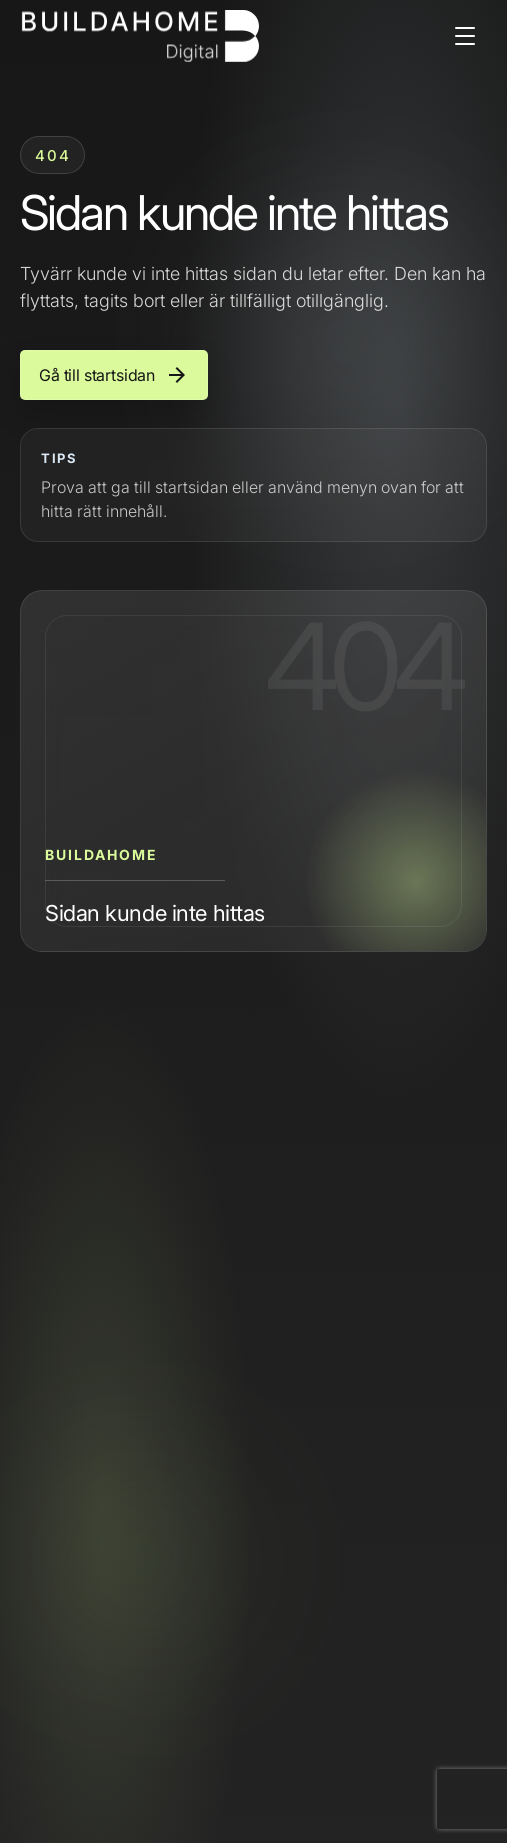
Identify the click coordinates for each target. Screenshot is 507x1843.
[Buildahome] (139, 36)
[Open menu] (465, 36)
